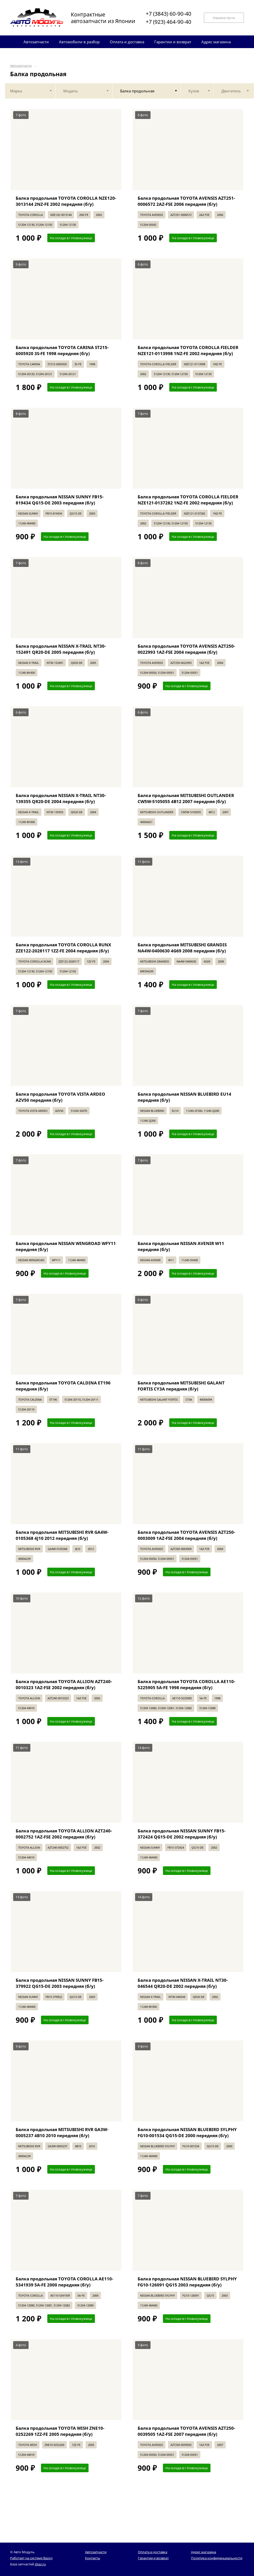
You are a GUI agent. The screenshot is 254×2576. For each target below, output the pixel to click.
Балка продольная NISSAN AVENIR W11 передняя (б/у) (181, 1246)
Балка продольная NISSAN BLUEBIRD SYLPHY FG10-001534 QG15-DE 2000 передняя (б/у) (187, 2132)
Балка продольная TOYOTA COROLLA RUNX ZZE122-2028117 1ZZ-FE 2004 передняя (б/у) (63, 948)
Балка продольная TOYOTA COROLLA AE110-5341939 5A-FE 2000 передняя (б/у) (64, 2282)
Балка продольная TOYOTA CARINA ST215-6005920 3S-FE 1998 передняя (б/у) (62, 350)
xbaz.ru (40, 2564)
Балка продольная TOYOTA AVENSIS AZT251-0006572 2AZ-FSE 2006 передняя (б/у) (186, 201)
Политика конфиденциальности (216, 2558)
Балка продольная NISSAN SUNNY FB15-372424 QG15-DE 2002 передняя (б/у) (181, 1834)
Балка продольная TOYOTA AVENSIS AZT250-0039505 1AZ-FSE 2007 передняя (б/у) (186, 2431)
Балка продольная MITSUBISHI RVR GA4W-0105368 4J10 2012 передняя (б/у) (62, 1535)
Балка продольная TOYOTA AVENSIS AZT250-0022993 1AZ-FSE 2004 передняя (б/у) (186, 649)
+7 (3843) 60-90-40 (168, 13)
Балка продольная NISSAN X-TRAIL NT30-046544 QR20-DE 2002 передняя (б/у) (183, 1983)
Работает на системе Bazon (31, 2558)
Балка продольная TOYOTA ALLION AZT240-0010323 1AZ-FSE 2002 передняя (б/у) (64, 1684)
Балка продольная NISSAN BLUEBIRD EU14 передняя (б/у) (184, 1097)
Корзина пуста (224, 18)
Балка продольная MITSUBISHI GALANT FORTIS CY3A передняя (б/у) (181, 1386)
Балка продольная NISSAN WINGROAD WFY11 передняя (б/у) (66, 1246)
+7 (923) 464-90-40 (168, 21)
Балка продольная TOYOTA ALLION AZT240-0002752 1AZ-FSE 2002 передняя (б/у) (64, 1834)
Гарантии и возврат (153, 2558)
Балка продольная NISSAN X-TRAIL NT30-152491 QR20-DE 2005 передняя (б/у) (61, 649)
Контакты (92, 2558)
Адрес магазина (203, 2552)
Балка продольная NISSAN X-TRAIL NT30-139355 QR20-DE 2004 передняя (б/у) (61, 798)
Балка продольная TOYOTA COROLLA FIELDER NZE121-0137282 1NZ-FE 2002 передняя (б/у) (188, 500)
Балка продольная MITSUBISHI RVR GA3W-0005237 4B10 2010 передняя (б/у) (62, 2132)
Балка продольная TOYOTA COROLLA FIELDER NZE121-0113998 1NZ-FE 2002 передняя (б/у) (188, 350)
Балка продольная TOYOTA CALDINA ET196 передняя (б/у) (63, 1386)
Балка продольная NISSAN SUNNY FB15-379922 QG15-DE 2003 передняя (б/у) (59, 1983)
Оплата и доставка (152, 2552)
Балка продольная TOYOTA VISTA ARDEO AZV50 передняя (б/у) (60, 1097)
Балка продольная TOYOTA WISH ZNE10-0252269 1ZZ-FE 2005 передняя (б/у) (60, 2431)
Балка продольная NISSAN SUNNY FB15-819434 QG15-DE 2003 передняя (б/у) (59, 500)
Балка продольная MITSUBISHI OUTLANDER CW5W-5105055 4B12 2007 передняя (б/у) (186, 798)
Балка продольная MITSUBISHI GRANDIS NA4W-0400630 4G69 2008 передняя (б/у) (182, 948)
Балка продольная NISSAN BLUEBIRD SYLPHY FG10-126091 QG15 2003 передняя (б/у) (187, 2282)
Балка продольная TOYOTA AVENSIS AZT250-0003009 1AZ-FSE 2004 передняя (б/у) (186, 1535)
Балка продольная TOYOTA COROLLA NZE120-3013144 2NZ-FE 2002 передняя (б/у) (66, 201)
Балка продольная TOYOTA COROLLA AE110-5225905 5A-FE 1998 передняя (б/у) (186, 1684)
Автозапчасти (21, 65)
